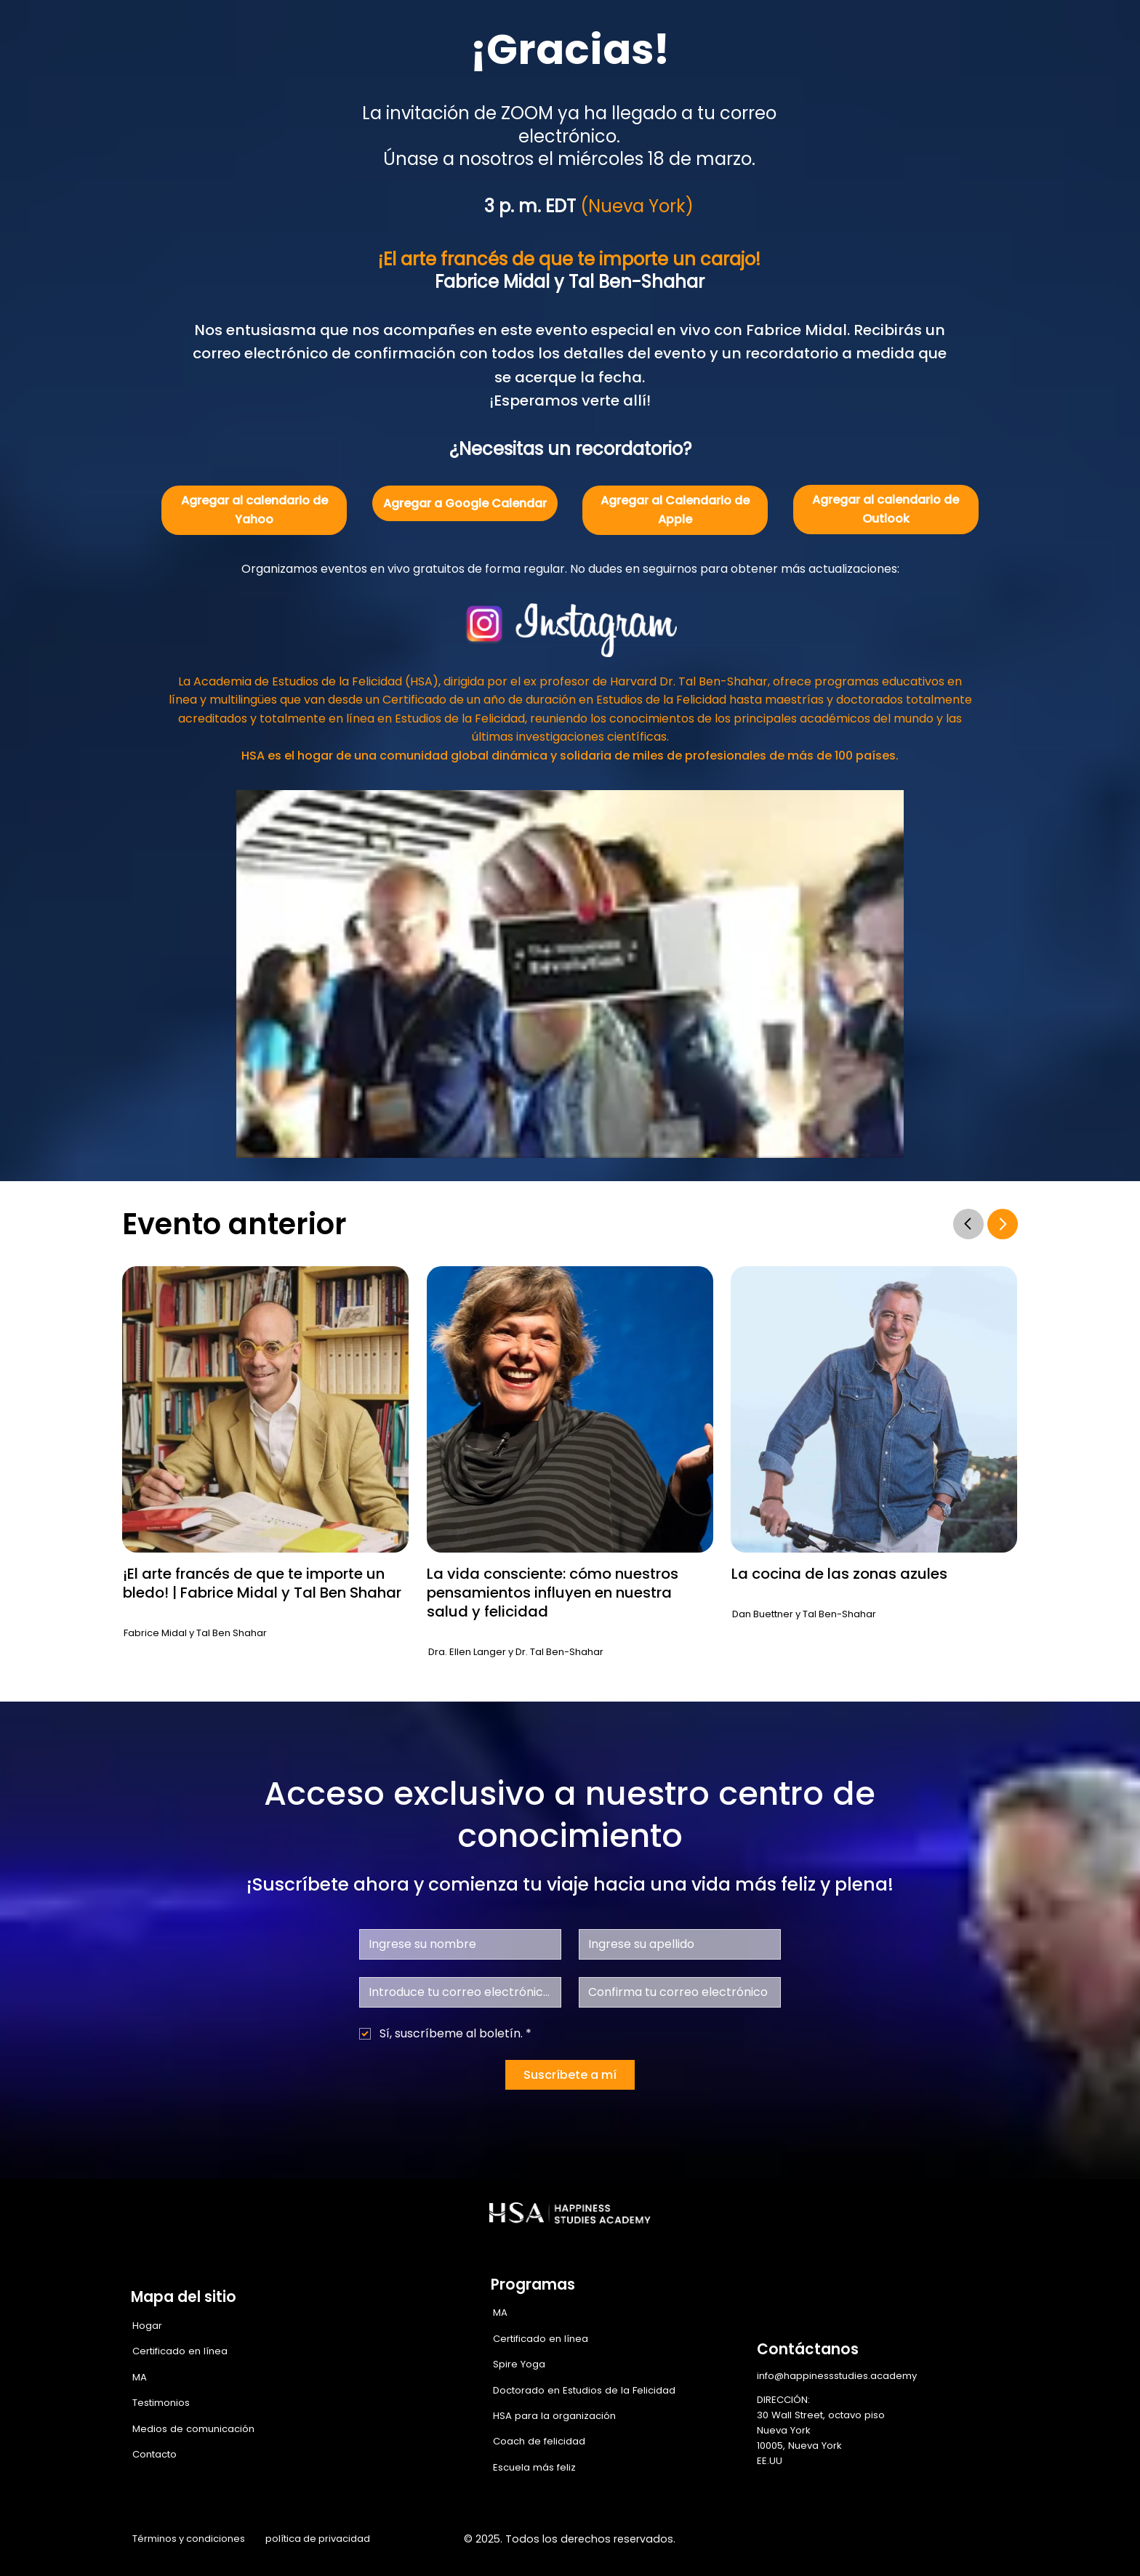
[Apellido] (675, 1944)
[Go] (968, 1224)
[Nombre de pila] (456, 1944)
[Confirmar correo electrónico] (675, 1992)
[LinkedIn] (946, 2539)
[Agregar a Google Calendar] (465, 503)
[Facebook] (854, 2539)
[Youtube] (977, 2539)
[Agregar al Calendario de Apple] (675, 510)
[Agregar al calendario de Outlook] (886, 509)
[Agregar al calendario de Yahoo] (254, 510)
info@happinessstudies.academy (837, 2376)
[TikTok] (1007, 2539)
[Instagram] (884, 2539)
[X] (915, 2539)
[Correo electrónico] (456, 1992)
